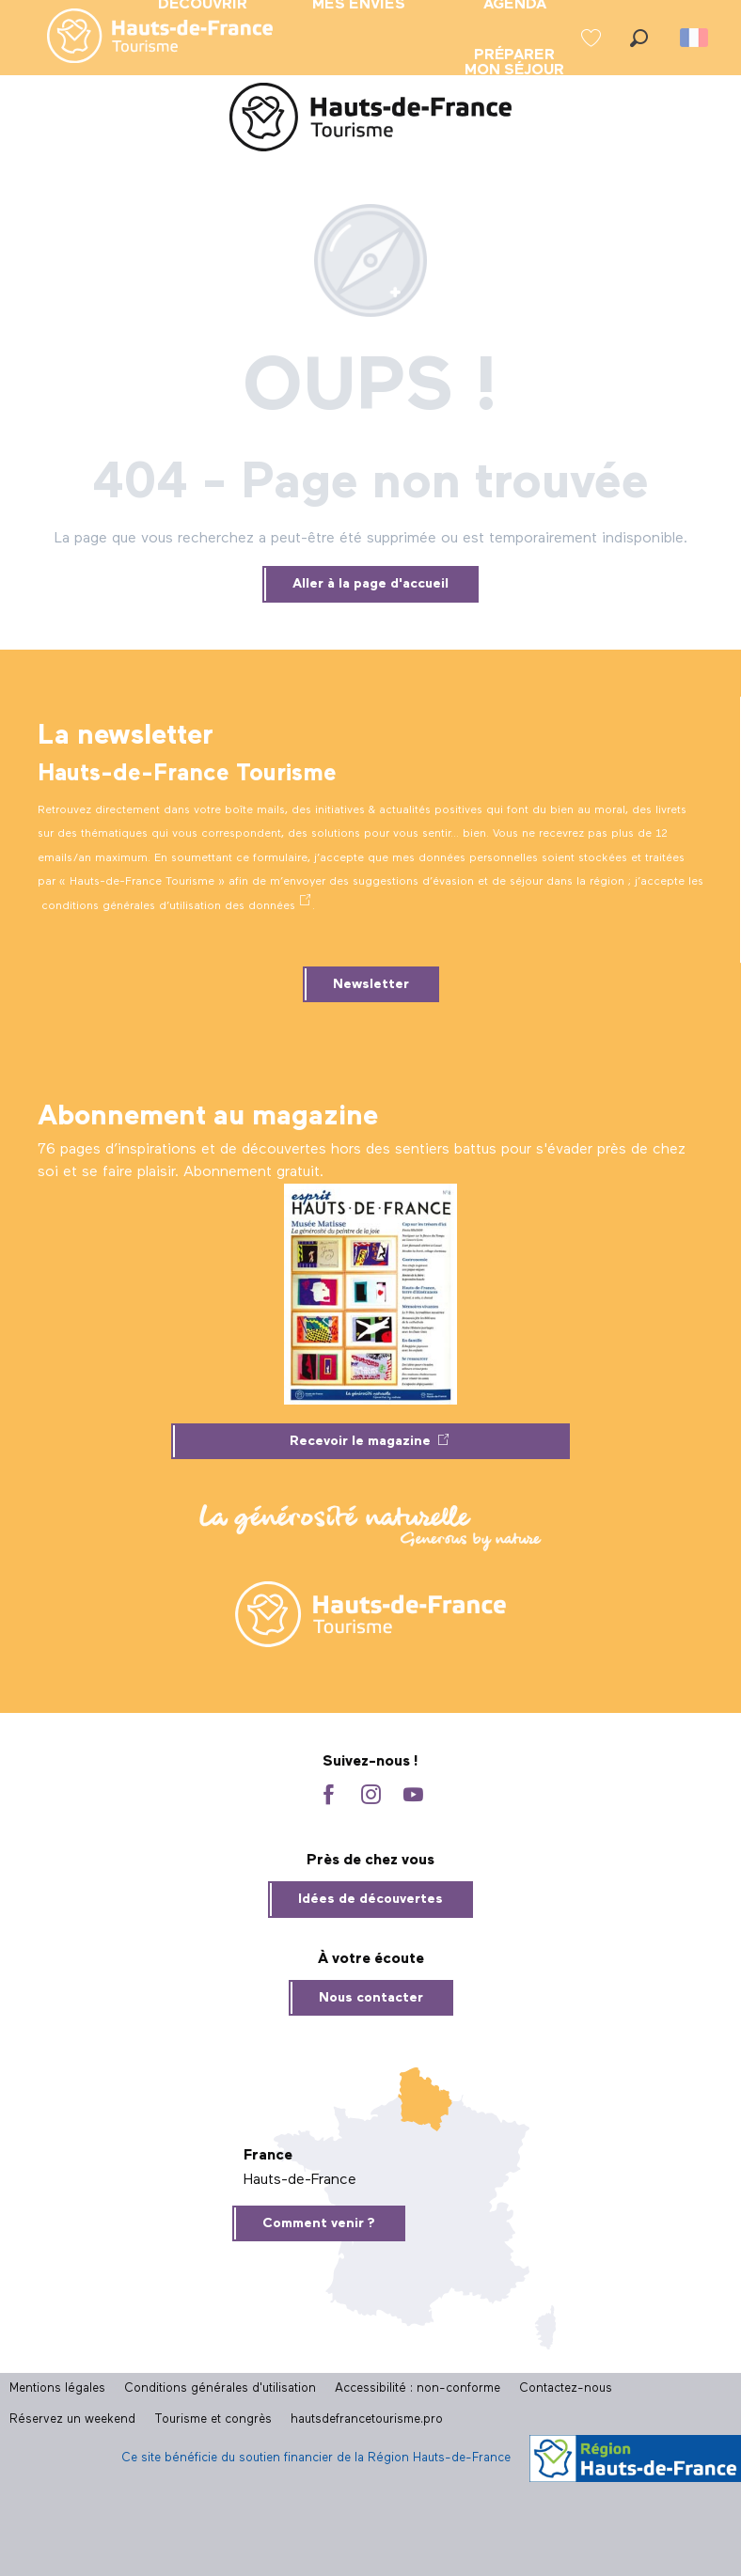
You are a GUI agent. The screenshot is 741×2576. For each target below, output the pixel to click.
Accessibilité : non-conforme (417, 2388)
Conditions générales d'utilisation (220, 2388)
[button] (639, 38)
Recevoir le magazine (360, 1441)
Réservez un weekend (72, 2419)
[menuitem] (145, 37)
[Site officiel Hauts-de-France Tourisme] (370, 121)
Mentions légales (57, 2388)
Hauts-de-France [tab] (300, 2180)
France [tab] (268, 2155)
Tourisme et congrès (213, 2419)
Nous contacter (371, 1997)
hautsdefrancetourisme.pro (367, 2419)
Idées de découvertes (370, 1899)
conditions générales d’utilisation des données (168, 906)
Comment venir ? (318, 2223)
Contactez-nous (565, 2388)
